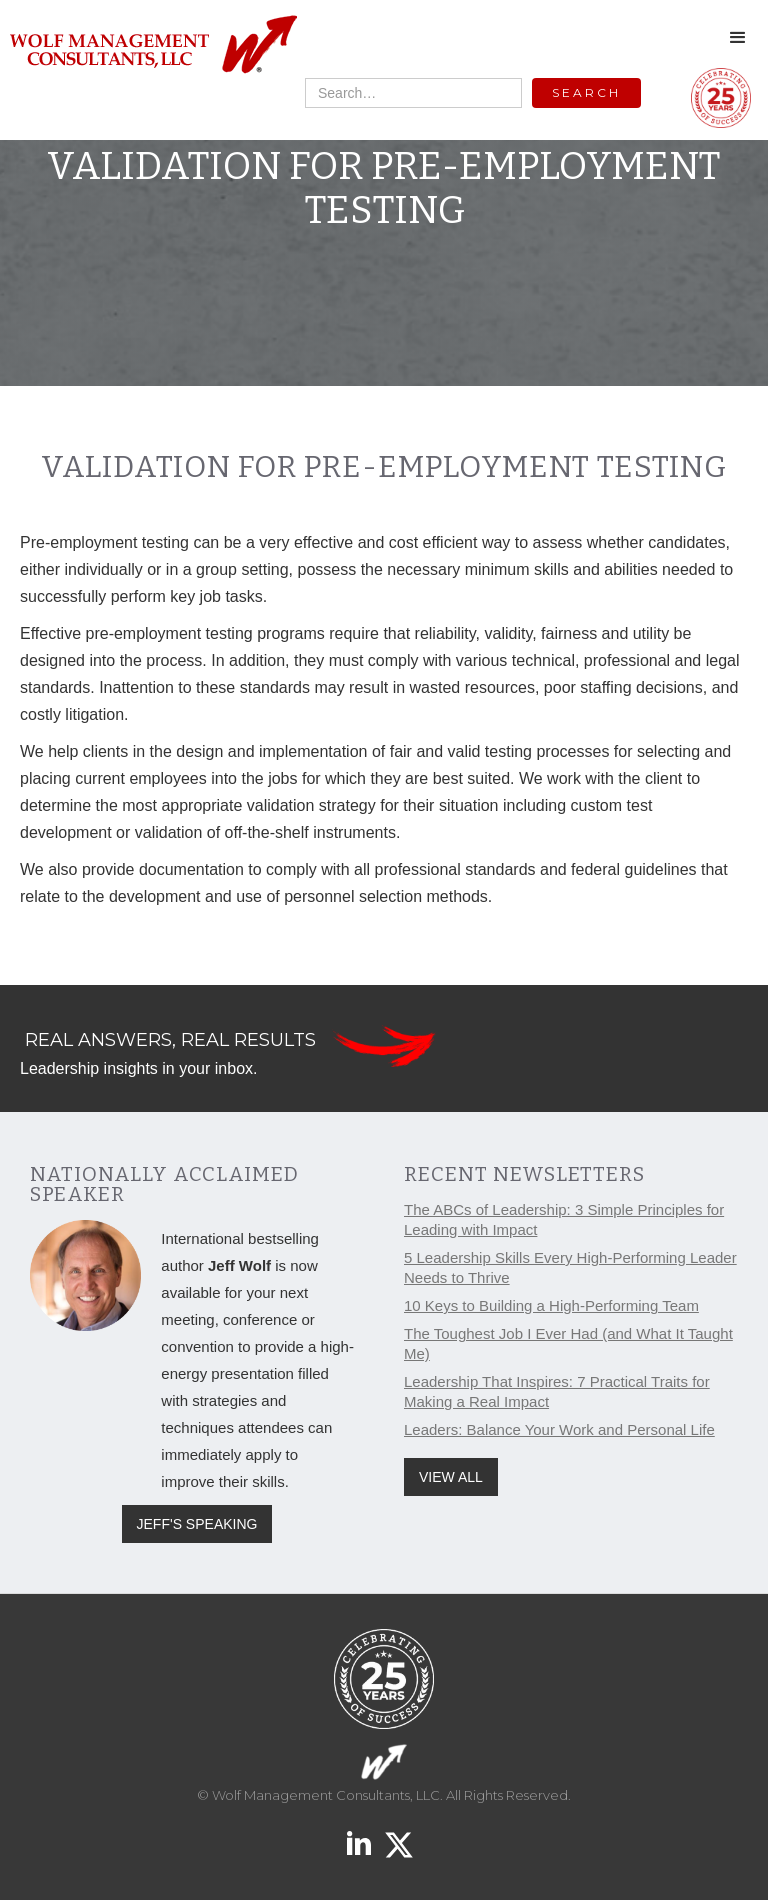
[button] (738, 38)
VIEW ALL (451, 1477)
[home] (152, 45)
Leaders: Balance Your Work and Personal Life (559, 1429)
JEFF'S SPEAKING (197, 1524)
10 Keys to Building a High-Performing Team (551, 1305)
